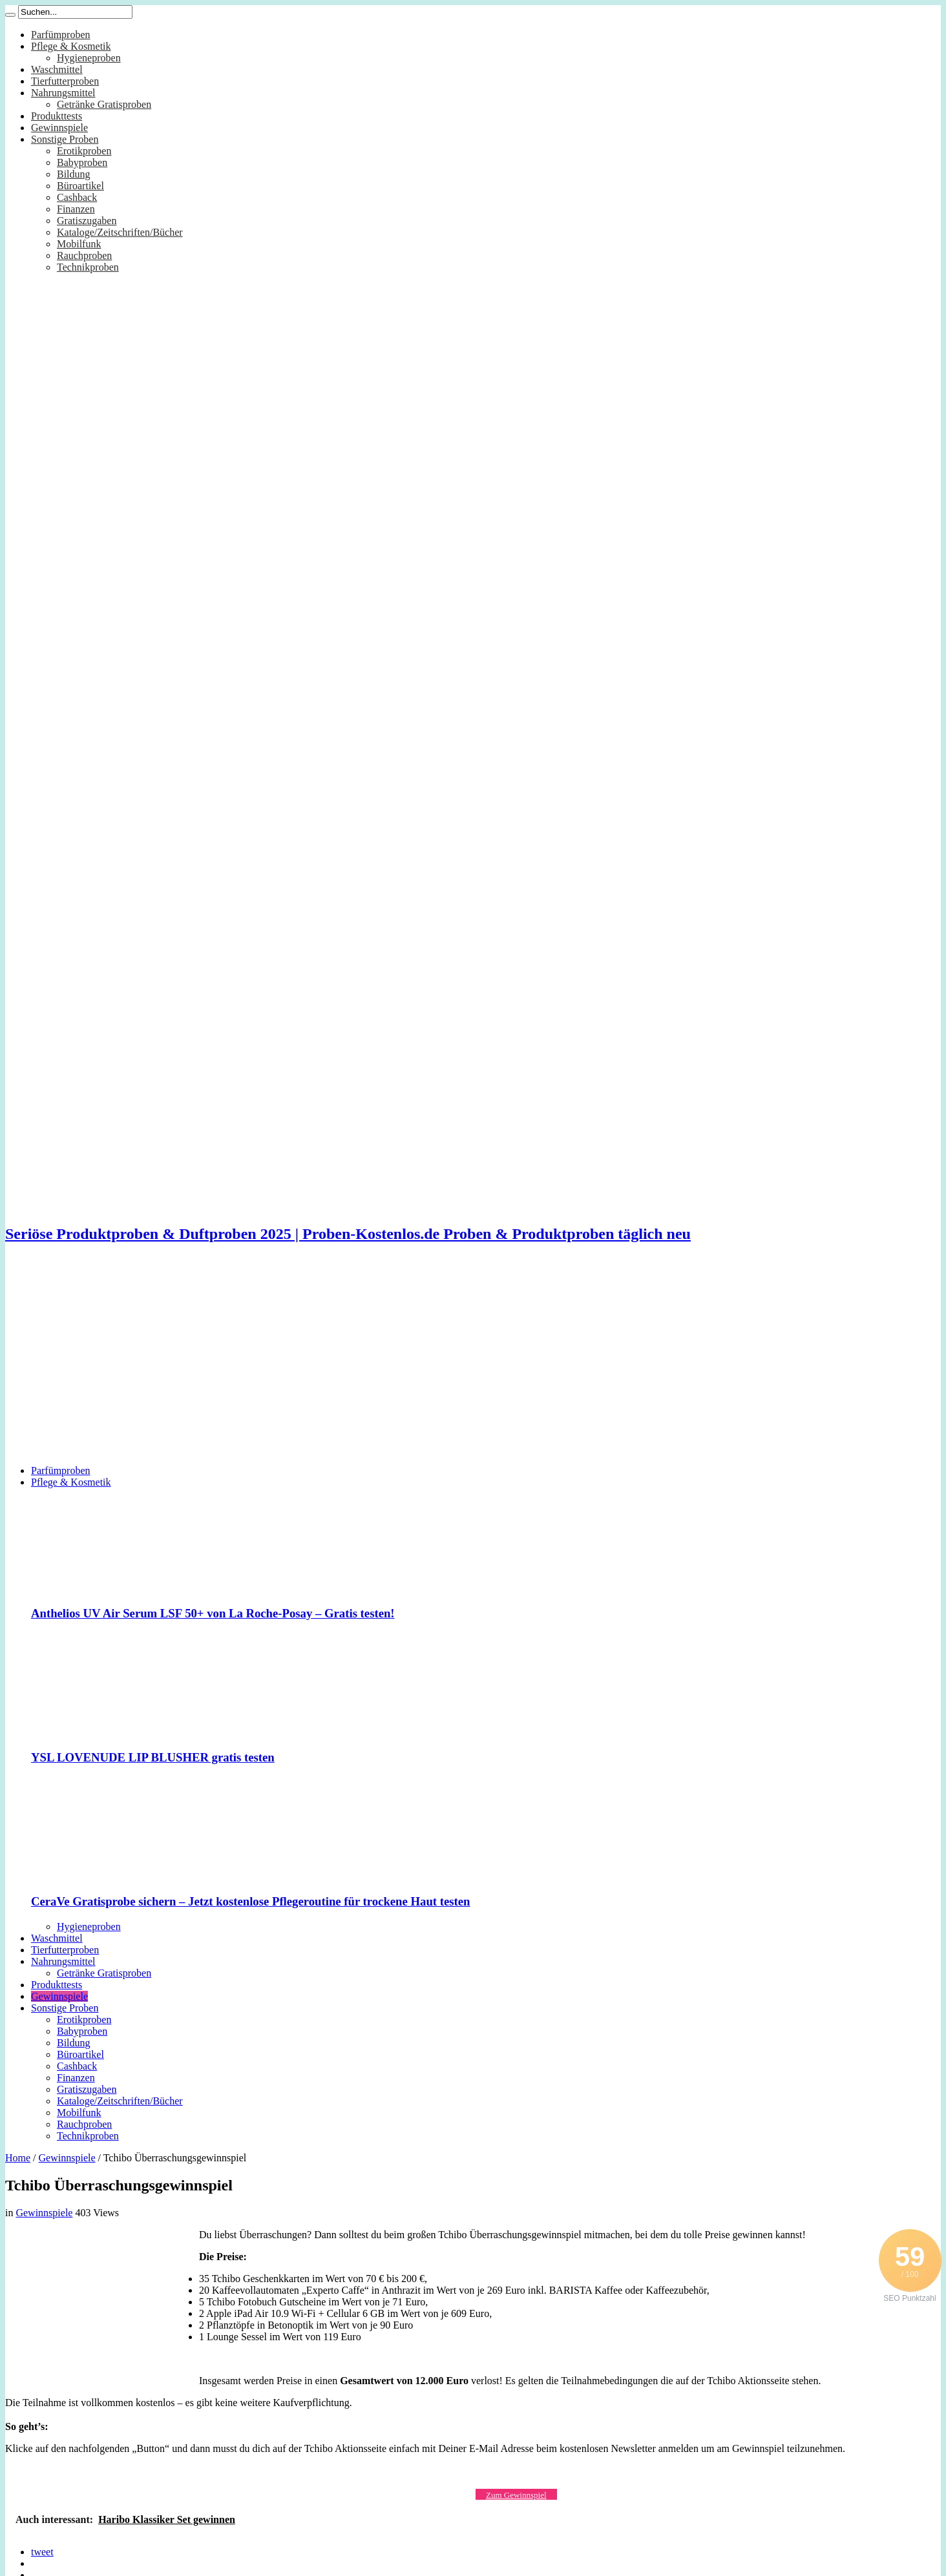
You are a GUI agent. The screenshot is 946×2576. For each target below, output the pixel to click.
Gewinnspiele (59, 127)
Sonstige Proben (64, 139)
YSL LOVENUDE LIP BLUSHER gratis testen (153, 1757)
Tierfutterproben (65, 81)
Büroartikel (80, 185)
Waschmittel (57, 69)
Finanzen (76, 208)
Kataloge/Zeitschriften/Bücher (120, 232)
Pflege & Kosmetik (71, 46)
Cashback (77, 197)
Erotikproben (84, 150)
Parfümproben (60, 34)
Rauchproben (84, 255)
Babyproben (82, 162)
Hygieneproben (89, 57)
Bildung (73, 174)
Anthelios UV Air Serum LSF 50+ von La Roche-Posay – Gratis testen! (213, 1613)
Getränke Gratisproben (104, 104)
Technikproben (88, 267)
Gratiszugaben (86, 220)
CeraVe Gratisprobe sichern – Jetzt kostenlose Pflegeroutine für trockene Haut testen (250, 1901)
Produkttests (56, 115)
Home (17, 2157)
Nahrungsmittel (63, 92)
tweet (42, 2551)
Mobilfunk (79, 243)
